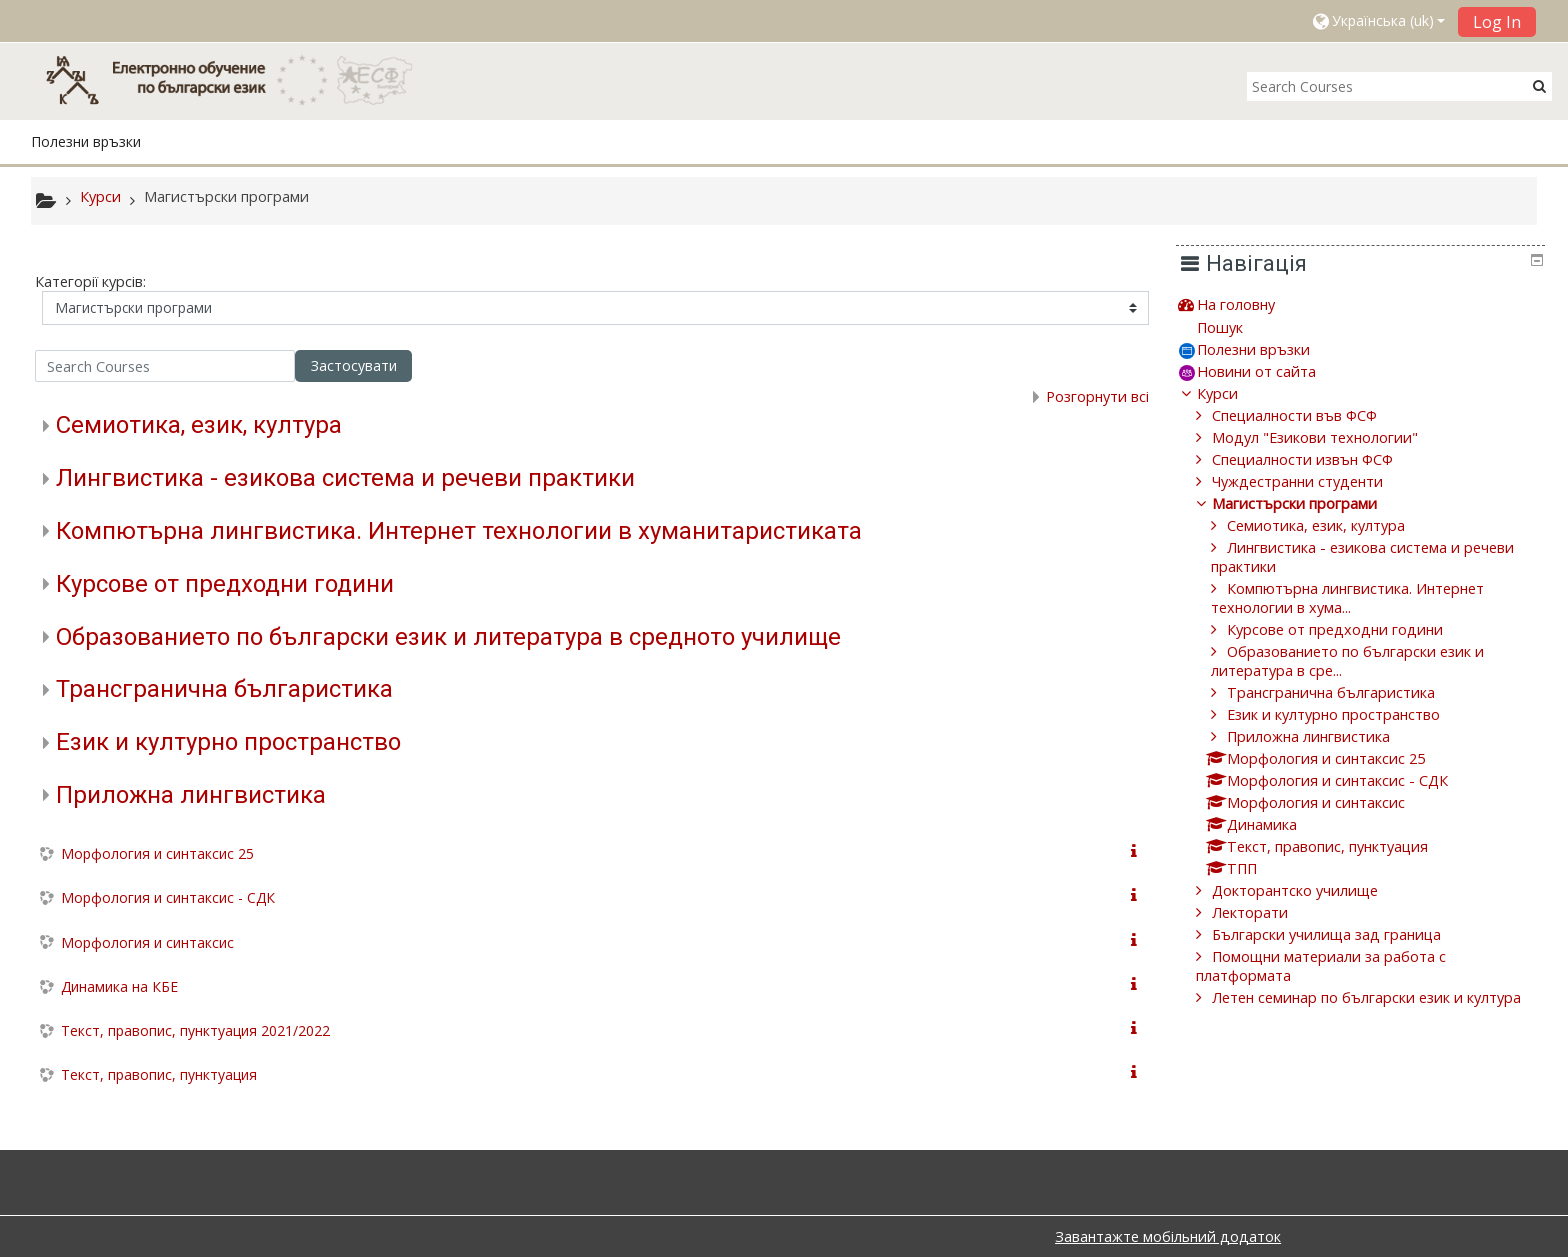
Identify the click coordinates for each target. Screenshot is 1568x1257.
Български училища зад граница (1341, 934)
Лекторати (1265, 912)
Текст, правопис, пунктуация (159, 1074)
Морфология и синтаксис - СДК (168, 897)
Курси (1232, 393)
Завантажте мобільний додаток (1168, 1236)
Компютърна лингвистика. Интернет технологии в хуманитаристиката (459, 531)
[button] (1378, 21)
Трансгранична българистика (224, 689)
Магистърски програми (1309, 503)
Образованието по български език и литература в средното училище (448, 637)
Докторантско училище (1310, 890)
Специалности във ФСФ (1309, 415)
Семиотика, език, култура (199, 425)
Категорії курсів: (90, 281)
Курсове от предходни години (225, 584)
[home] (239, 79)
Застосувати (354, 365)
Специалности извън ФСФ (1317, 459)
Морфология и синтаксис (147, 942)
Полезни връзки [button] (86, 141)
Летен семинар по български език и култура (1381, 997)
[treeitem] (1368, 304)
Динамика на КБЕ (119, 986)
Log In (1497, 22)
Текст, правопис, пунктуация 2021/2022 (195, 1030)
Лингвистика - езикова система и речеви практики (345, 478)
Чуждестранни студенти (1312, 481)
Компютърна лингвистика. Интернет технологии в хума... (1362, 598)
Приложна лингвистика (191, 795)
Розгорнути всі (1097, 396)
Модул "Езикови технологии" (1330, 437)
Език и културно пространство (228, 742)
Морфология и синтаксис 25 (157, 853)
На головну (1251, 304)
